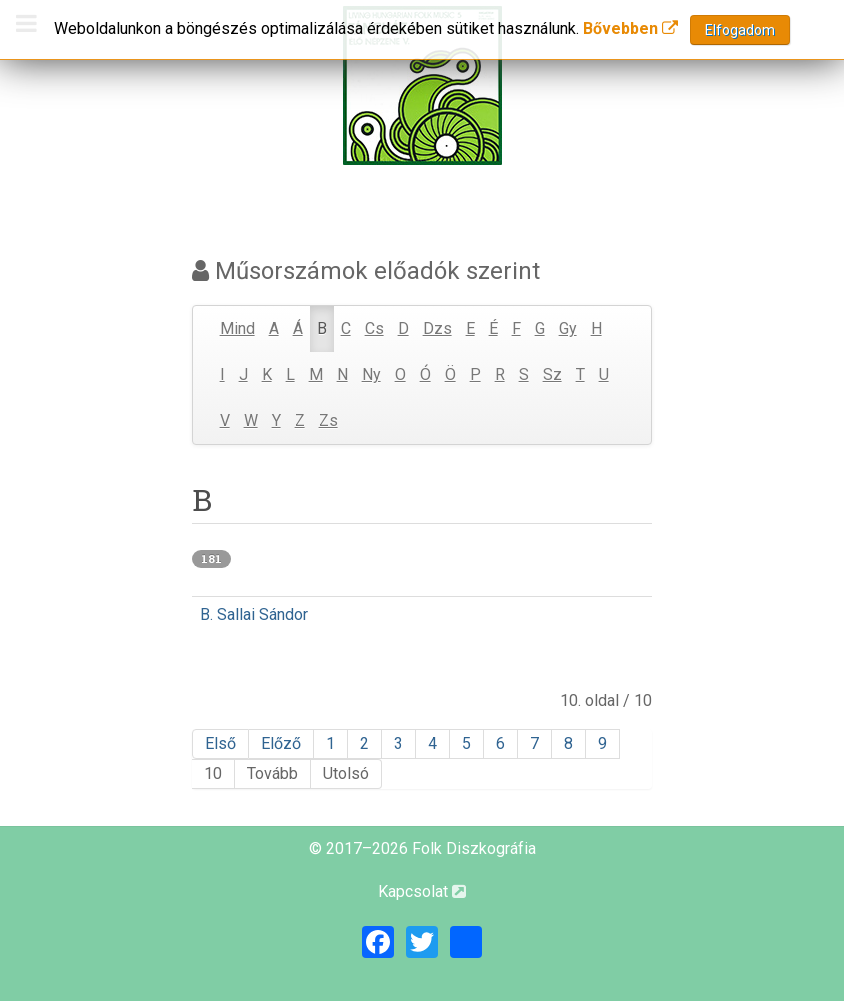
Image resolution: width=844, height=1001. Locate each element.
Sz (552, 374)
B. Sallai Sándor (254, 614)
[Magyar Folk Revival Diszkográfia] (422, 85)
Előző (281, 743)
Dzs (437, 328)
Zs (328, 420)
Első (220, 743)
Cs (374, 328)
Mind (237, 328)
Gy (568, 328)
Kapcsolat (422, 891)
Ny (371, 374)
